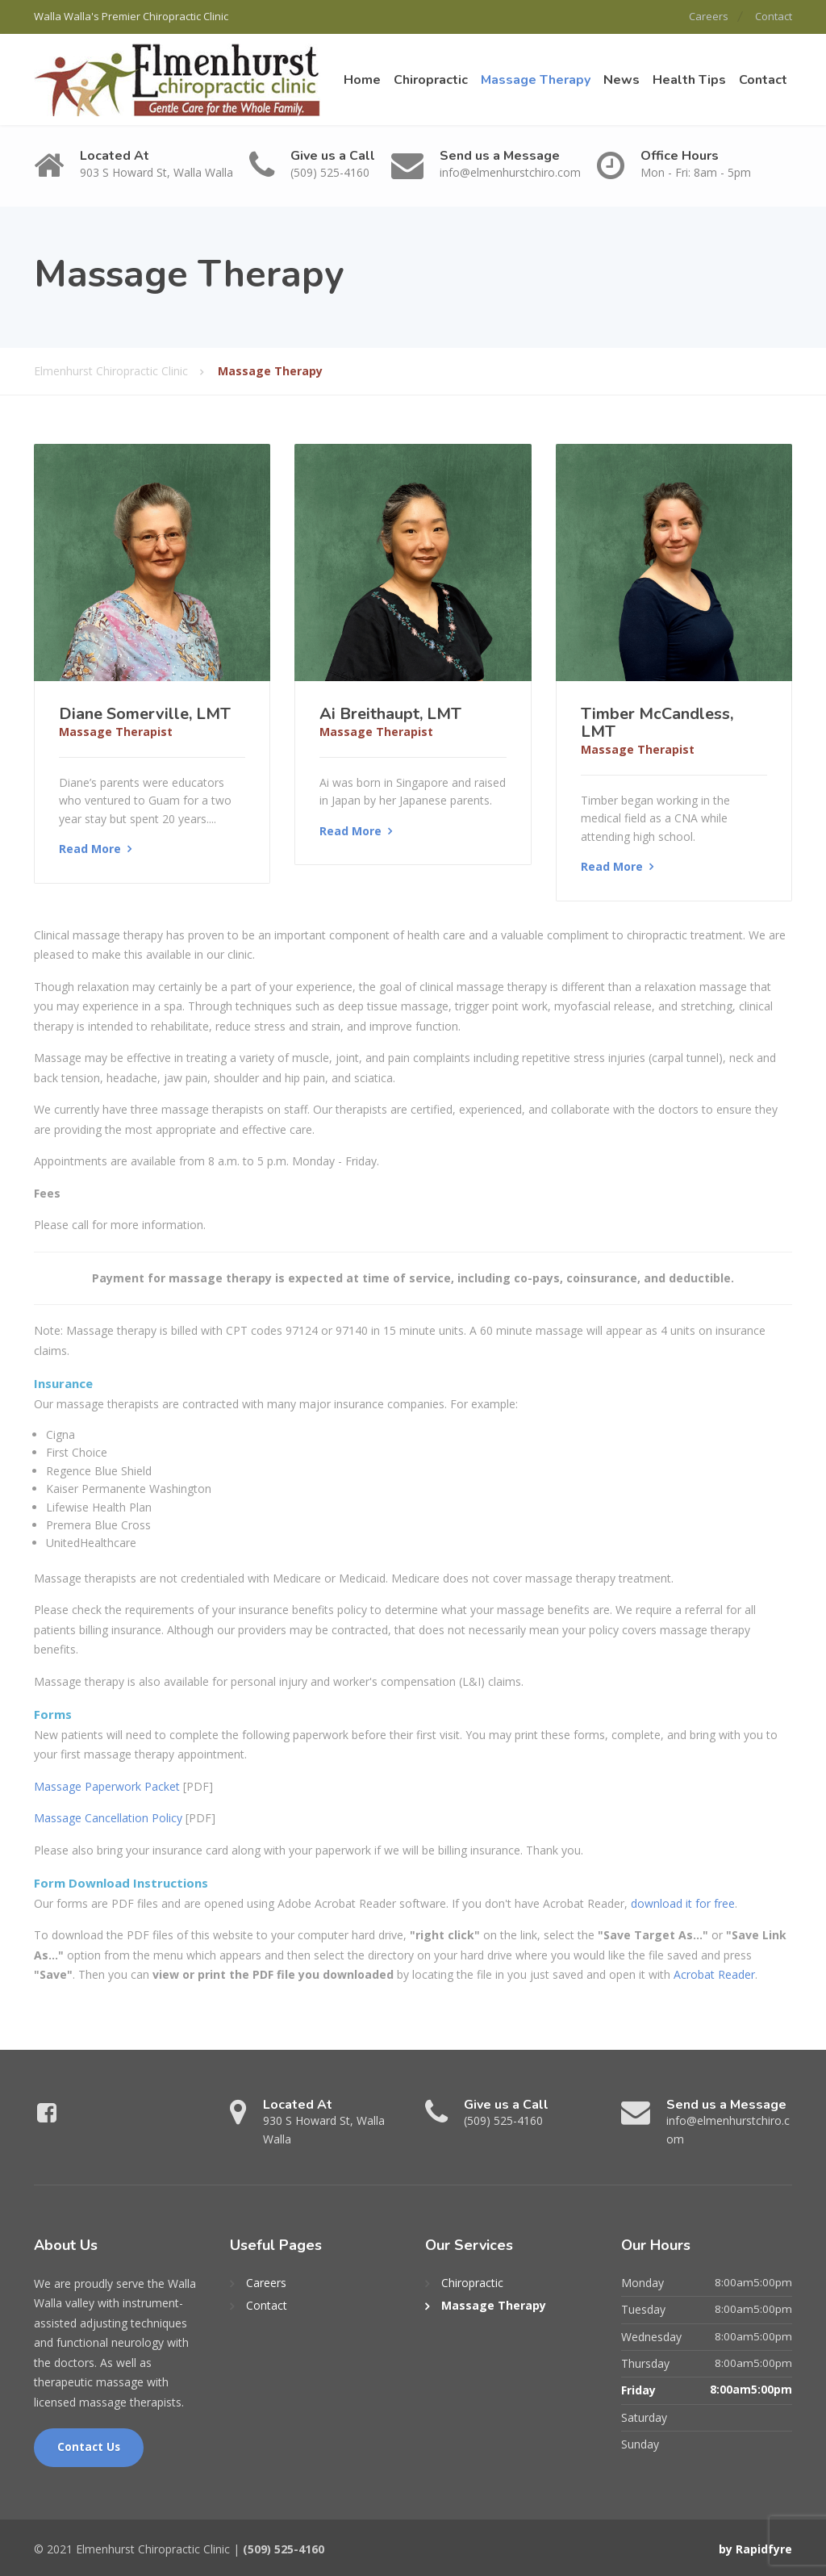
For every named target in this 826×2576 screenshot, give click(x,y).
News (621, 79)
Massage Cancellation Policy (108, 1817)
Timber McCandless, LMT (657, 721)
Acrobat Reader (714, 1973)
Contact (773, 16)
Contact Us (88, 2446)
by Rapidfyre (755, 2548)
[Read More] (152, 561)
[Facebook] (46, 2114)
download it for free (683, 1901)
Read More (90, 847)
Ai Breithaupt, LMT (390, 712)
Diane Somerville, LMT (145, 712)
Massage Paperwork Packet (107, 1784)
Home (362, 79)
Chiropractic (431, 79)
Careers (704, 16)
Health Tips (689, 79)
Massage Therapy (535, 79)
